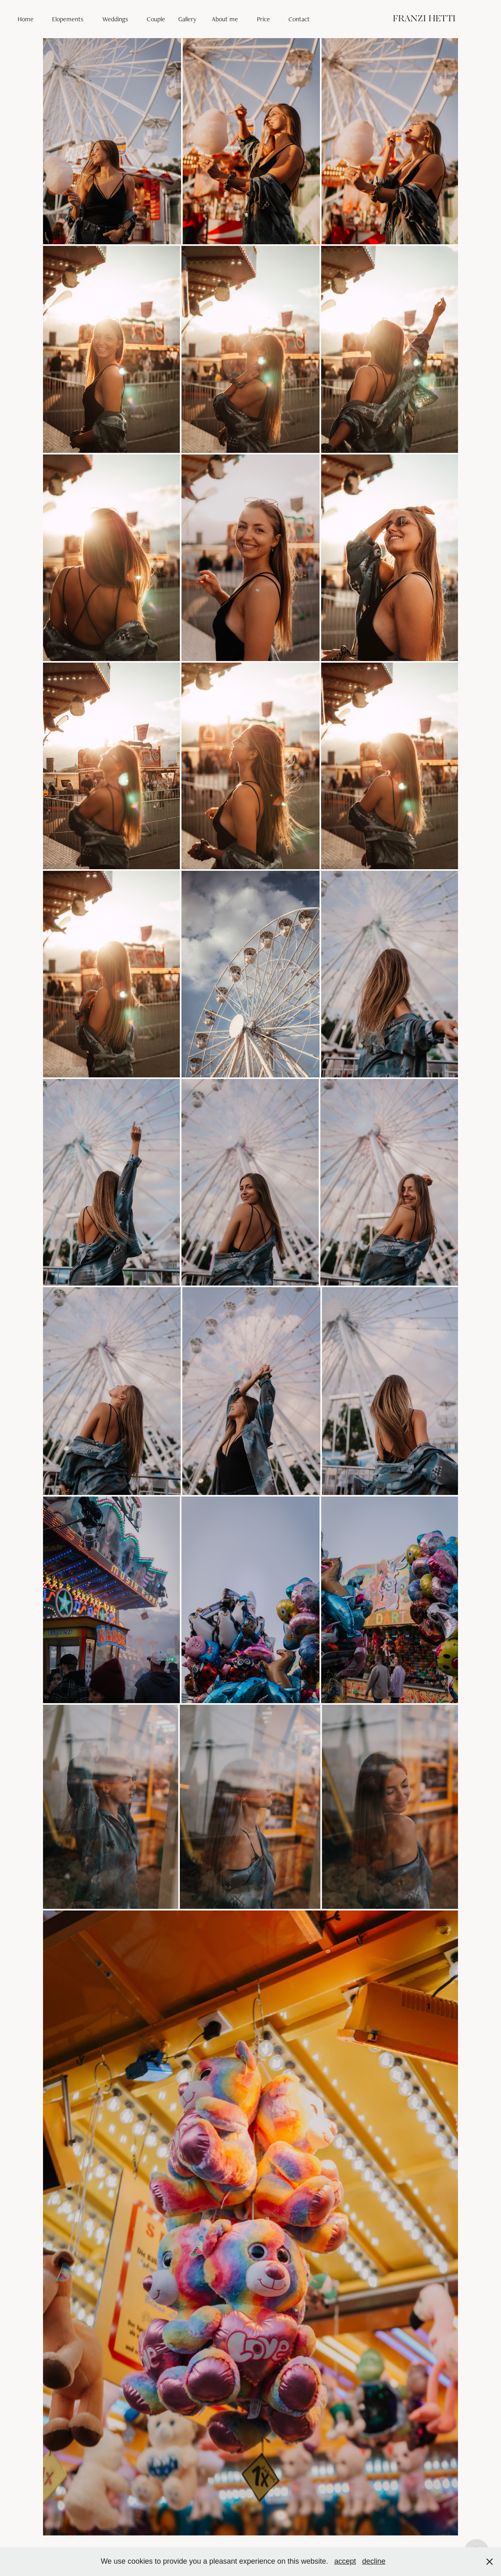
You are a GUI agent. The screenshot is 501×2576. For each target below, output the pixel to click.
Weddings (115, 19)
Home (26, 19)
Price (263, 19)
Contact (299, 19)
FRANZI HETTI (424, 19)
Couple (156, 19)
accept (345, 2561)
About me (225, 19)
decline (373, 2561)
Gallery (187, 19)
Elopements (68, 19)
